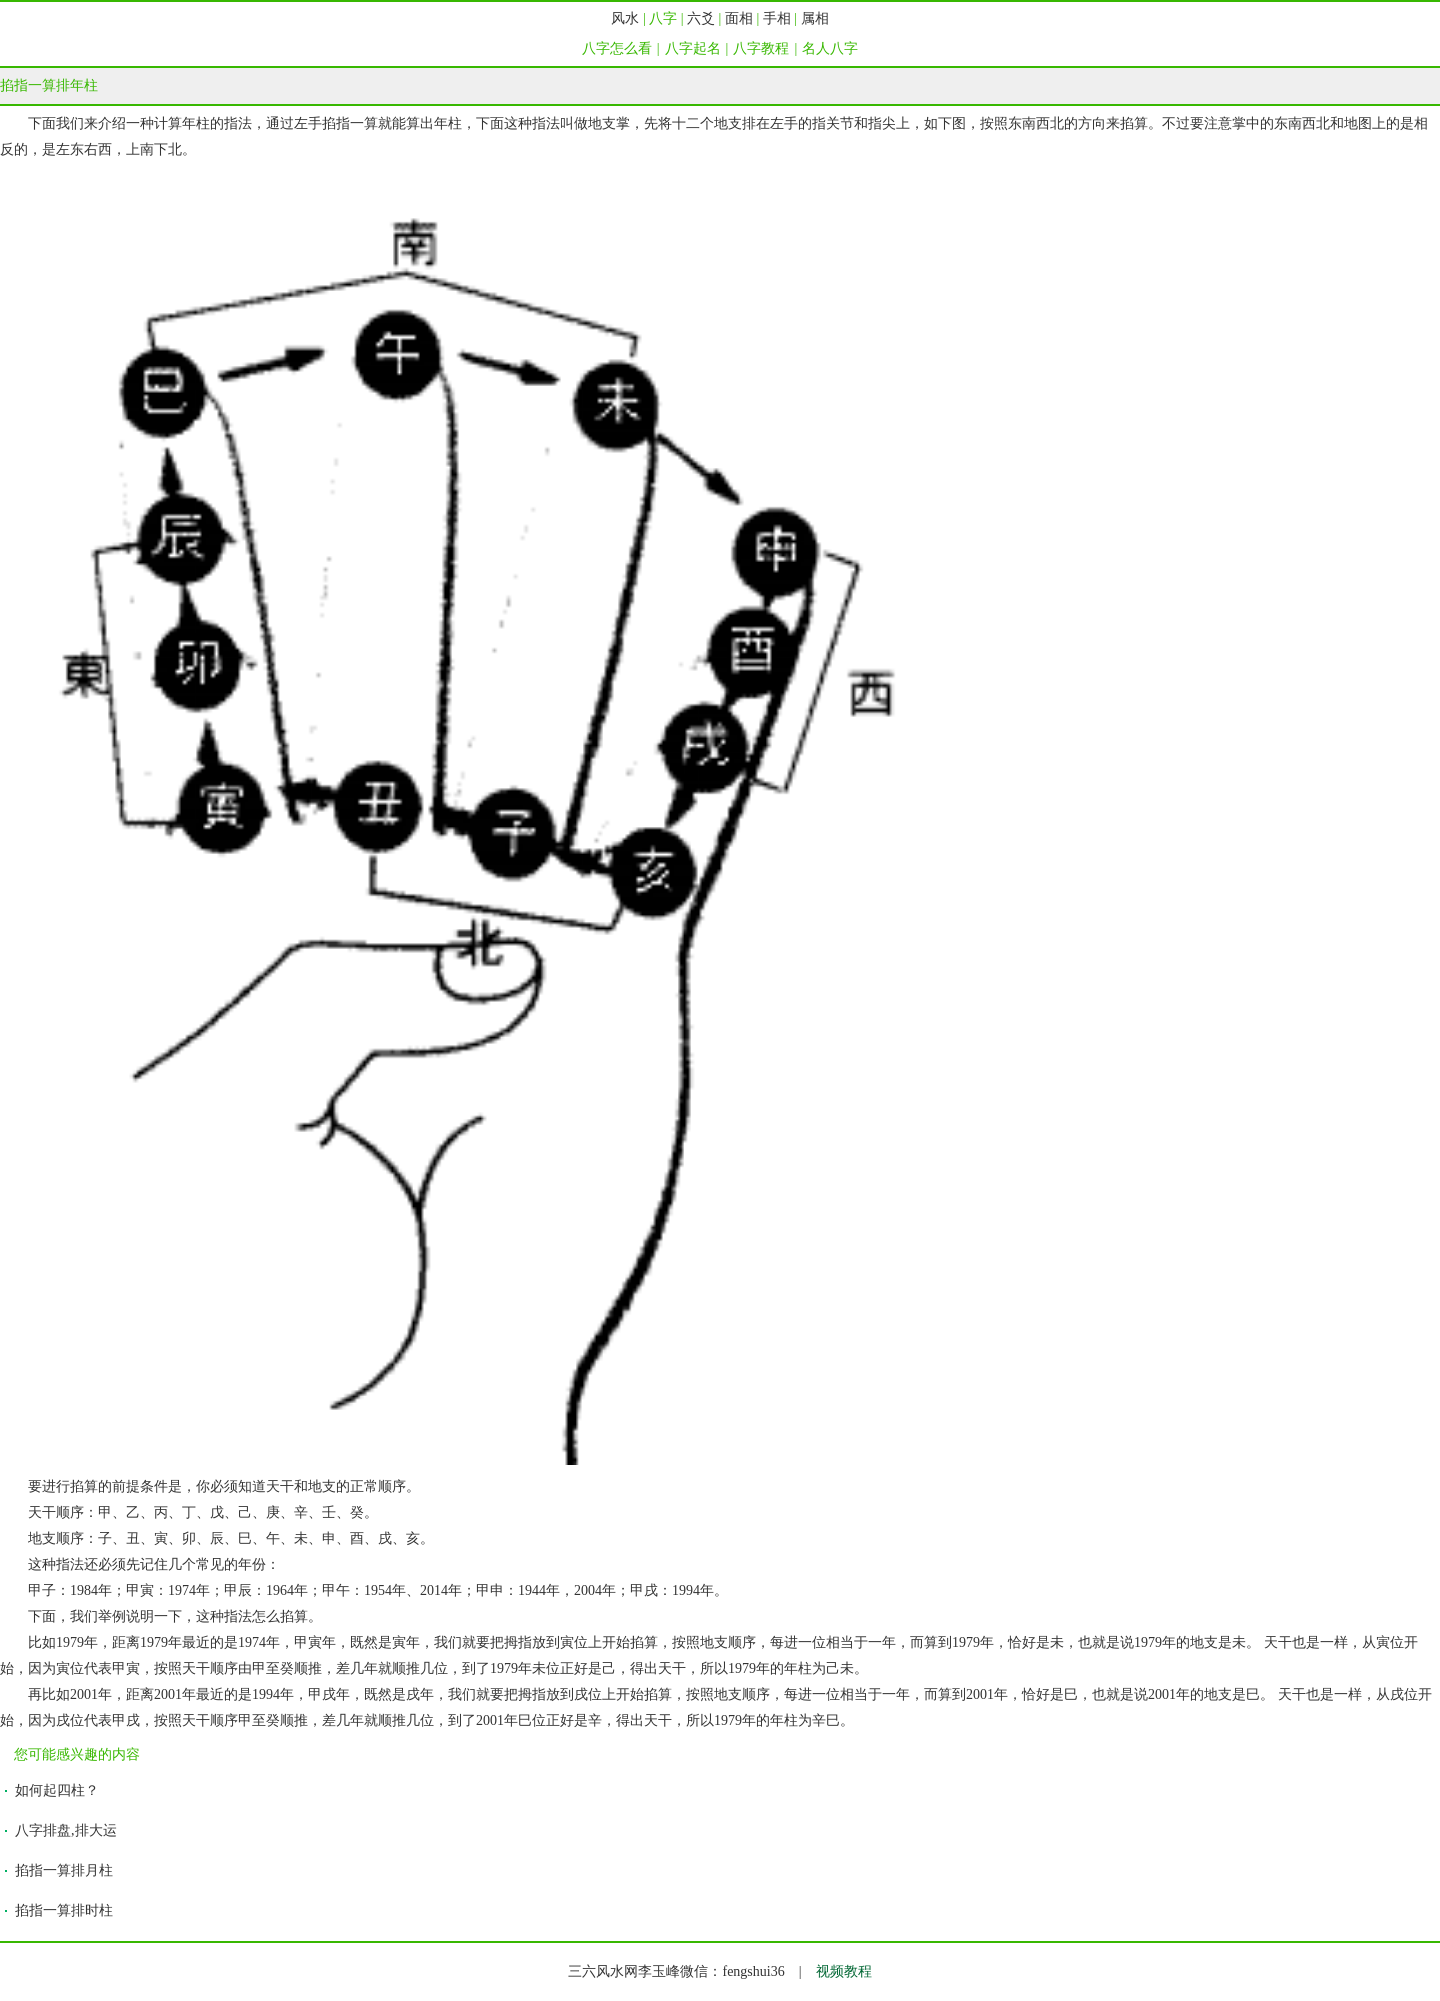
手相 (777, 18)
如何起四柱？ (57, 1790)
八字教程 (761, 48)
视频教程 (844, 1971)
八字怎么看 (617, 48)
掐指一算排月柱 (64, 1870)
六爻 (701, 18)
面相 (739, 18)
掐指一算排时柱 (64, 1910)
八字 (663, 18)
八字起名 (693, 48)
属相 (815, 18)
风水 (625, 18)
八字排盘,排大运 (66, 1830)
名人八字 (830, 48)
